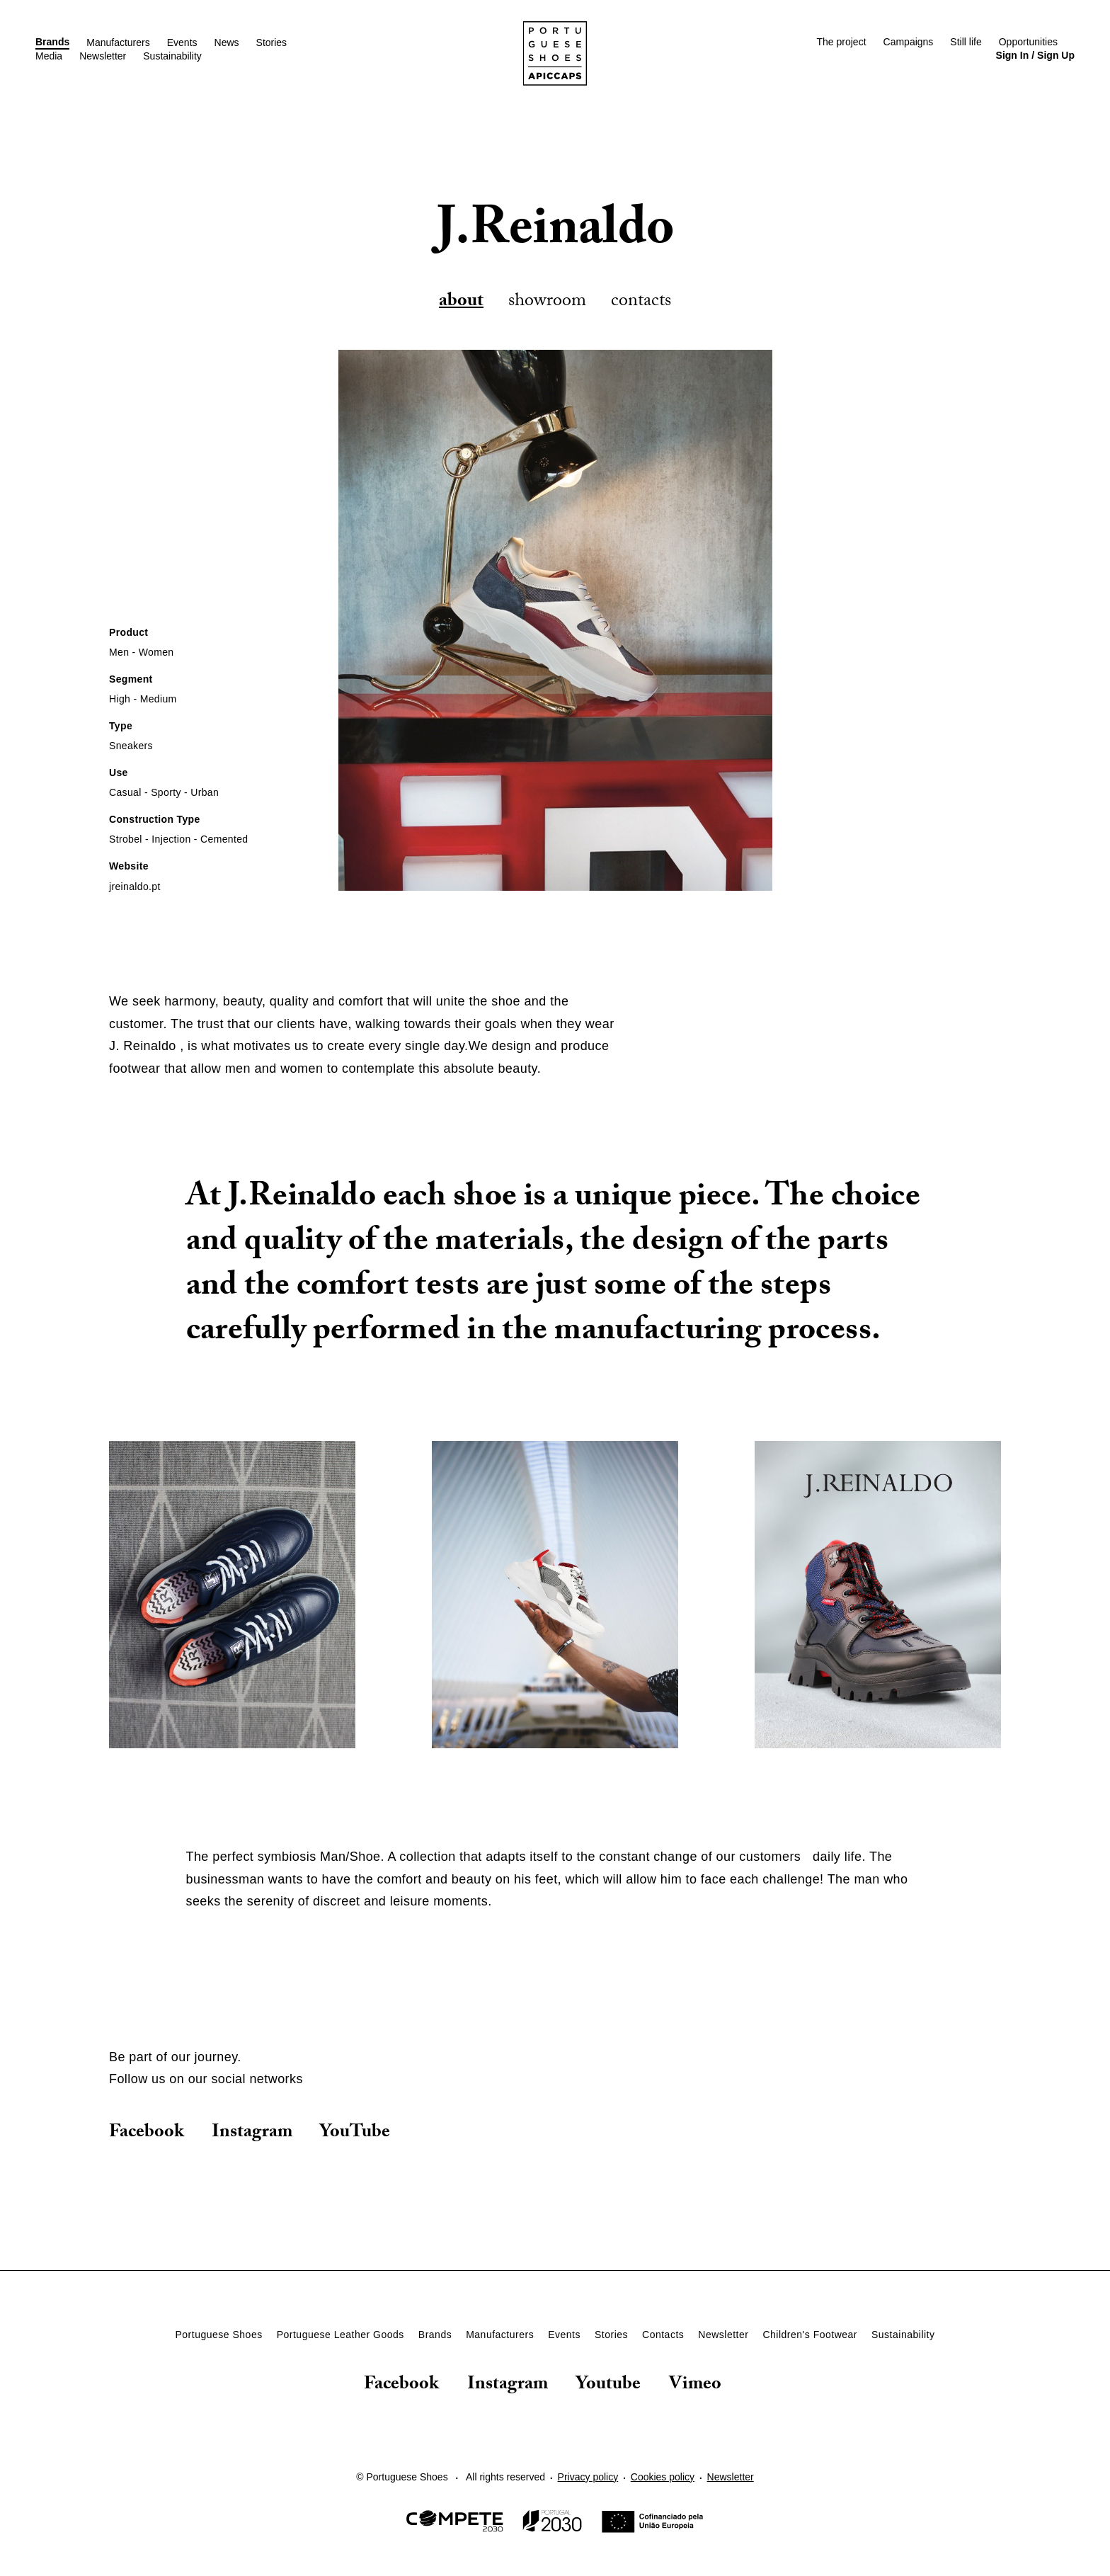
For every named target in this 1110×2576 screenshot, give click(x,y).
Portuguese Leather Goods (340, 2334)
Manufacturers (117, 42)
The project (841, 41)
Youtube (608, 2387)
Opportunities (1028, 41)
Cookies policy (662, 2477)
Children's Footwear (809, 2334)
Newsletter (102, 56)
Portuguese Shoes (218, 2334)
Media (48, 56)
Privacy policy (588, 2477)
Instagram (252, 2133)
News (226, 42)
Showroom (547, 302)
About (461, 302)
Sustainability (172, 56)
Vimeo (695, 2387)
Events (182, 42)
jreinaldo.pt (135, 886)
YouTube (355, 2133)
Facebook (146, 2133)
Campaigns (908, 41)
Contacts (641, 302)
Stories (271, 42)
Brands (52, 41)
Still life (965, 41)
